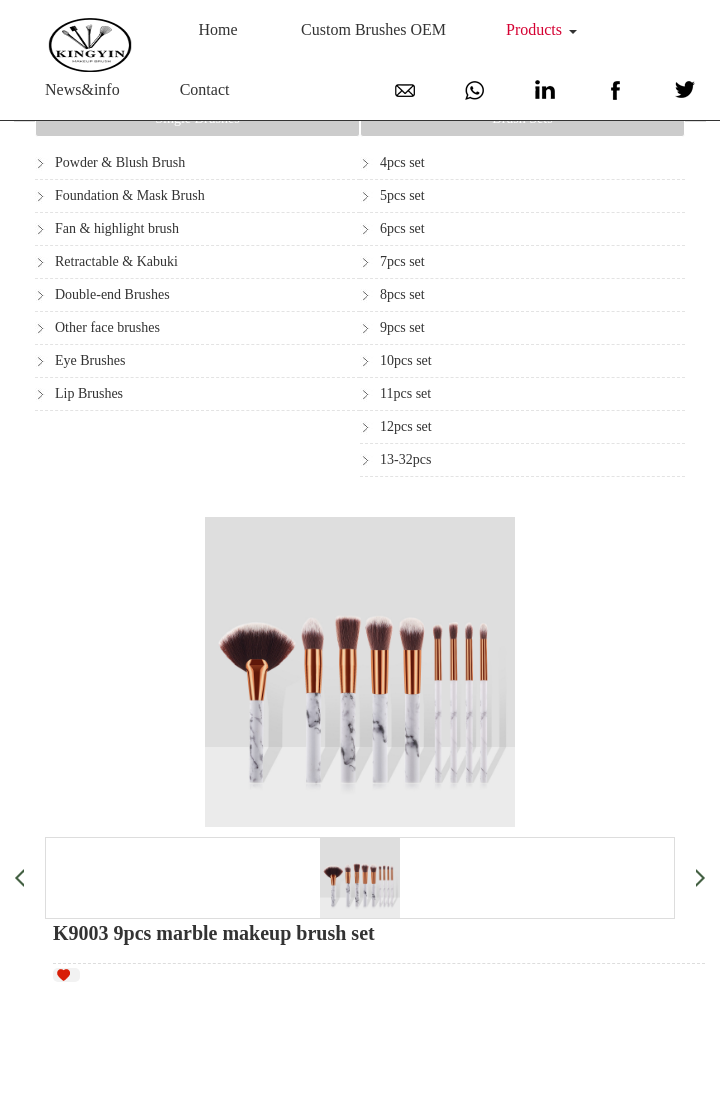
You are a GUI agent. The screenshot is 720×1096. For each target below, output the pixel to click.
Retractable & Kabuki (116, 261)
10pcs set (406, 360)
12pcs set (406, 426)
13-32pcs (405, 459)
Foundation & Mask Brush (130, 195)
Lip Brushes (89, 393)
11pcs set (405, 393)
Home (218, 29)
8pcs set (402, 294)
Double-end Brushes (112, 294)
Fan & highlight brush (117, 228)
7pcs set (402, 261)
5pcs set (402, 195)
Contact (205, 89)
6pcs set (402, 228)
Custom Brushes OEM (373, 29)
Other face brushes (107, 327)
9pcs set (402, 327)
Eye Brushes (90, 360)
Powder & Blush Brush (120, 162)
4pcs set (402, 162)
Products (534, 29)
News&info (82, 89)
